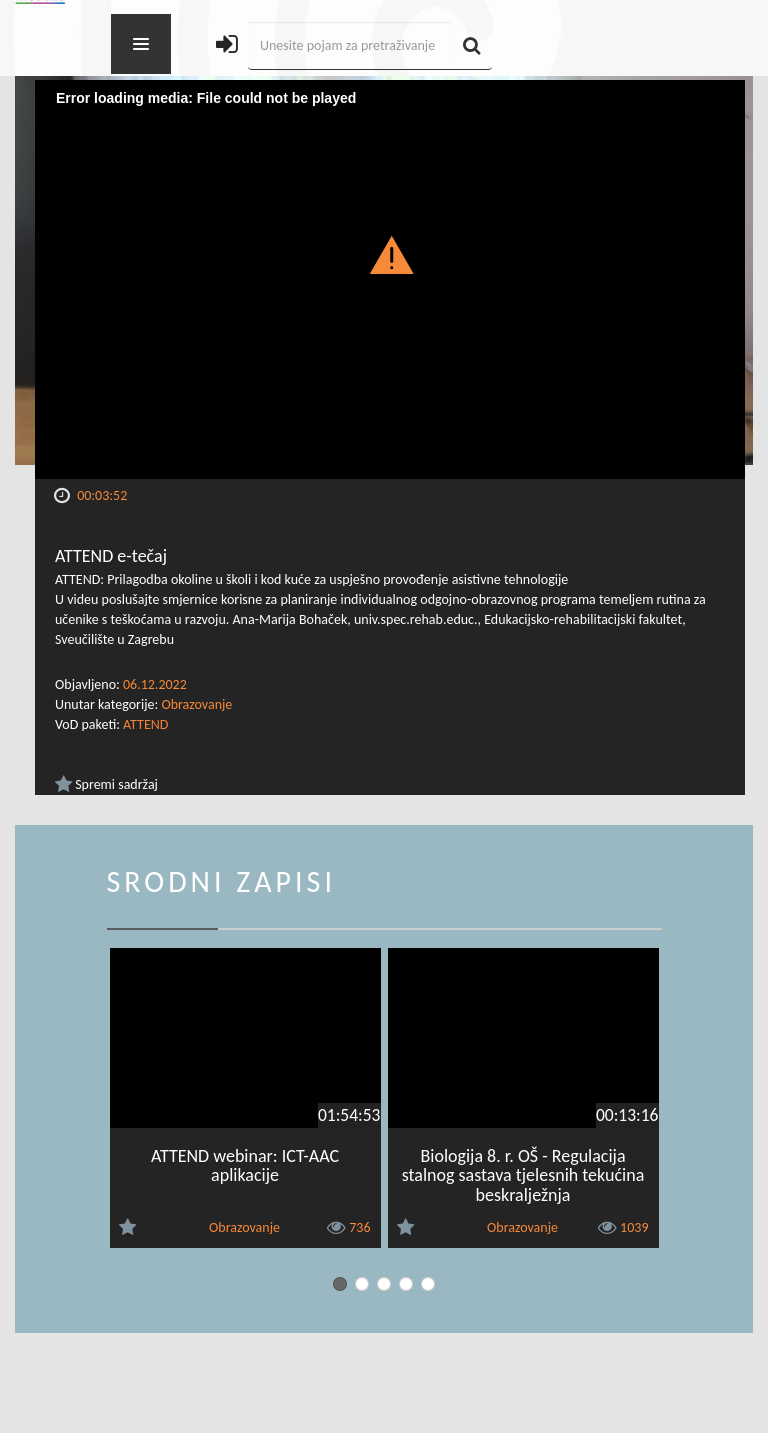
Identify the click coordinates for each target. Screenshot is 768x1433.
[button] (390, 254)
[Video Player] (390, 279)
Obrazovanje (196, 704)
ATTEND (145, 724)
